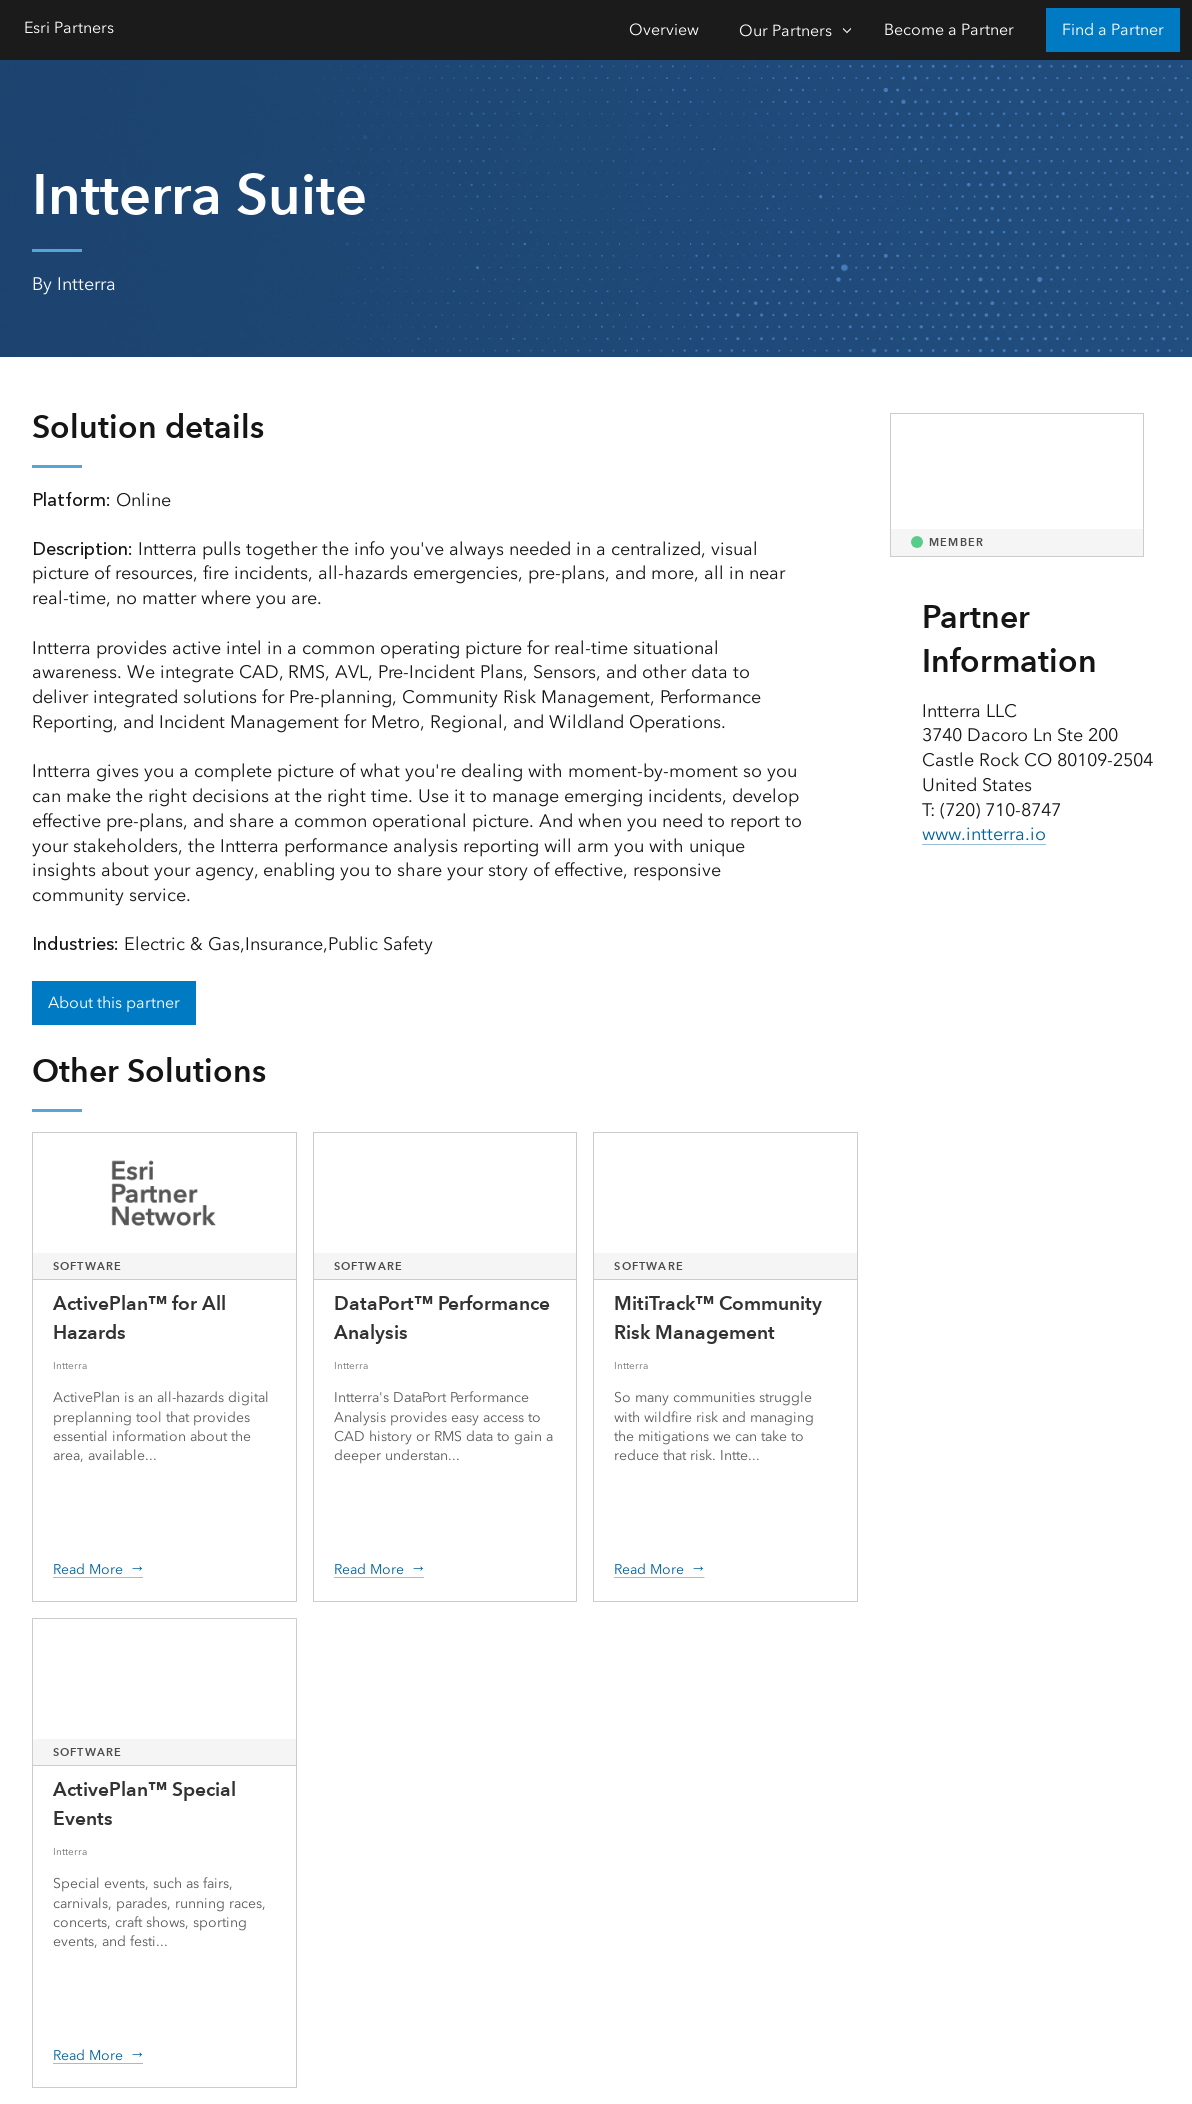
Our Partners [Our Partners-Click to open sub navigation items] (785, 30)
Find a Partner (1113, 29)
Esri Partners (69, 27)
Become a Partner (949, 29)
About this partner (114, 1002)
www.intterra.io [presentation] (984, 834)
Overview (664, 29)
